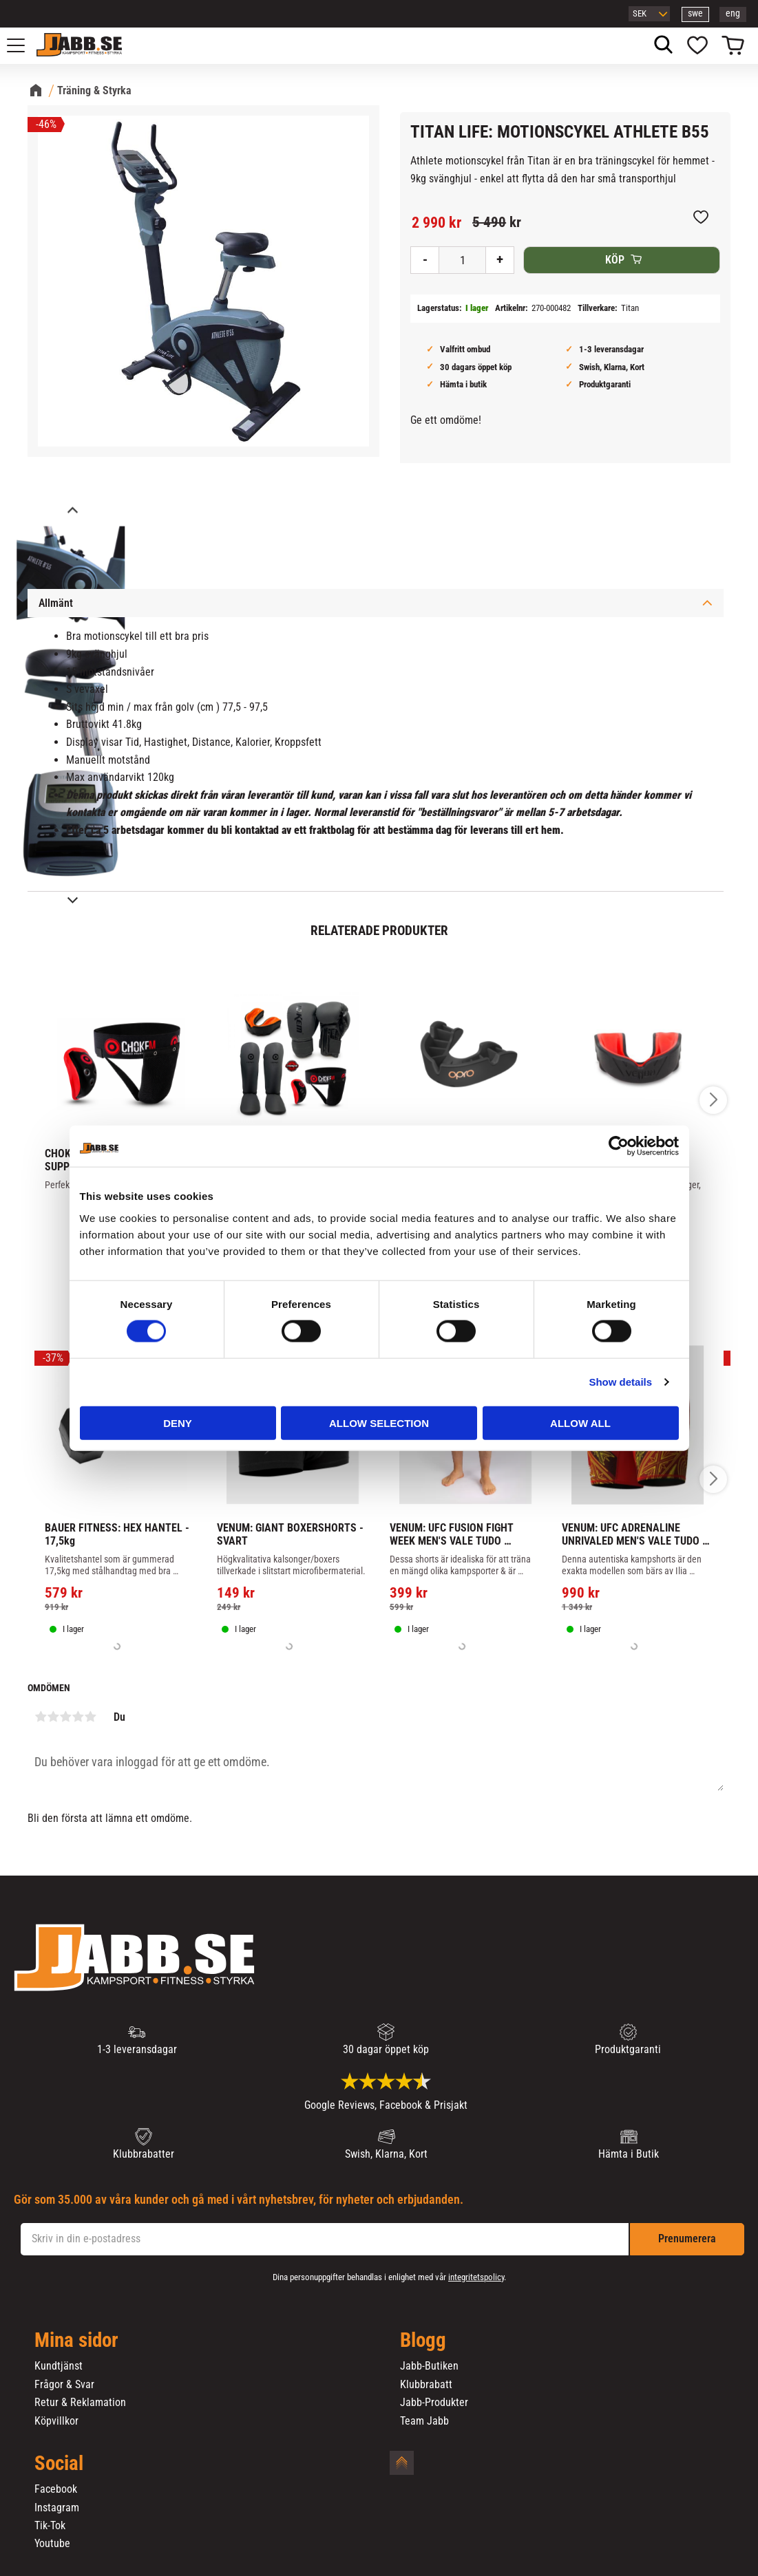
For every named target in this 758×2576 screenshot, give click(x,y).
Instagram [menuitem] (56, 2508)
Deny (177, 1422)
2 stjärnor (53, 1716)
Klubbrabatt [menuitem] (426, 2385)
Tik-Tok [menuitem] (49, 2526)
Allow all (580, 1422)
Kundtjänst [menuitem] (58, 2366)
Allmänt (56, 603)
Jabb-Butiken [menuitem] (429, 2366)
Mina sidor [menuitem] (76, 2341)
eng (733, 13)
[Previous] (71, 511)
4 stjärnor (78, 1716)
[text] (436, 222)
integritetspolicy (476, 2277)
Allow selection (379, 1422)
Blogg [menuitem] (423, 2341)
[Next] (71, 899)
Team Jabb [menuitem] (424, 2421)
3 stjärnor (65, 1716)
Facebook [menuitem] (55, 2489)
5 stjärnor (90, 1716)
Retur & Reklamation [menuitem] (80, 2402)
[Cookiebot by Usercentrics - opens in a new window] (618, 1146)
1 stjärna (40, 1716)
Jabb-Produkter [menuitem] (434, 2402)
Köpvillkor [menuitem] (56, 2421)
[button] (23, 45)
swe (695, 13)
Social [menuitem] (58, 2464)
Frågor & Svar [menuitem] (64, 2385)
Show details (620, 1382)
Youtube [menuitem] (52, 2543)
